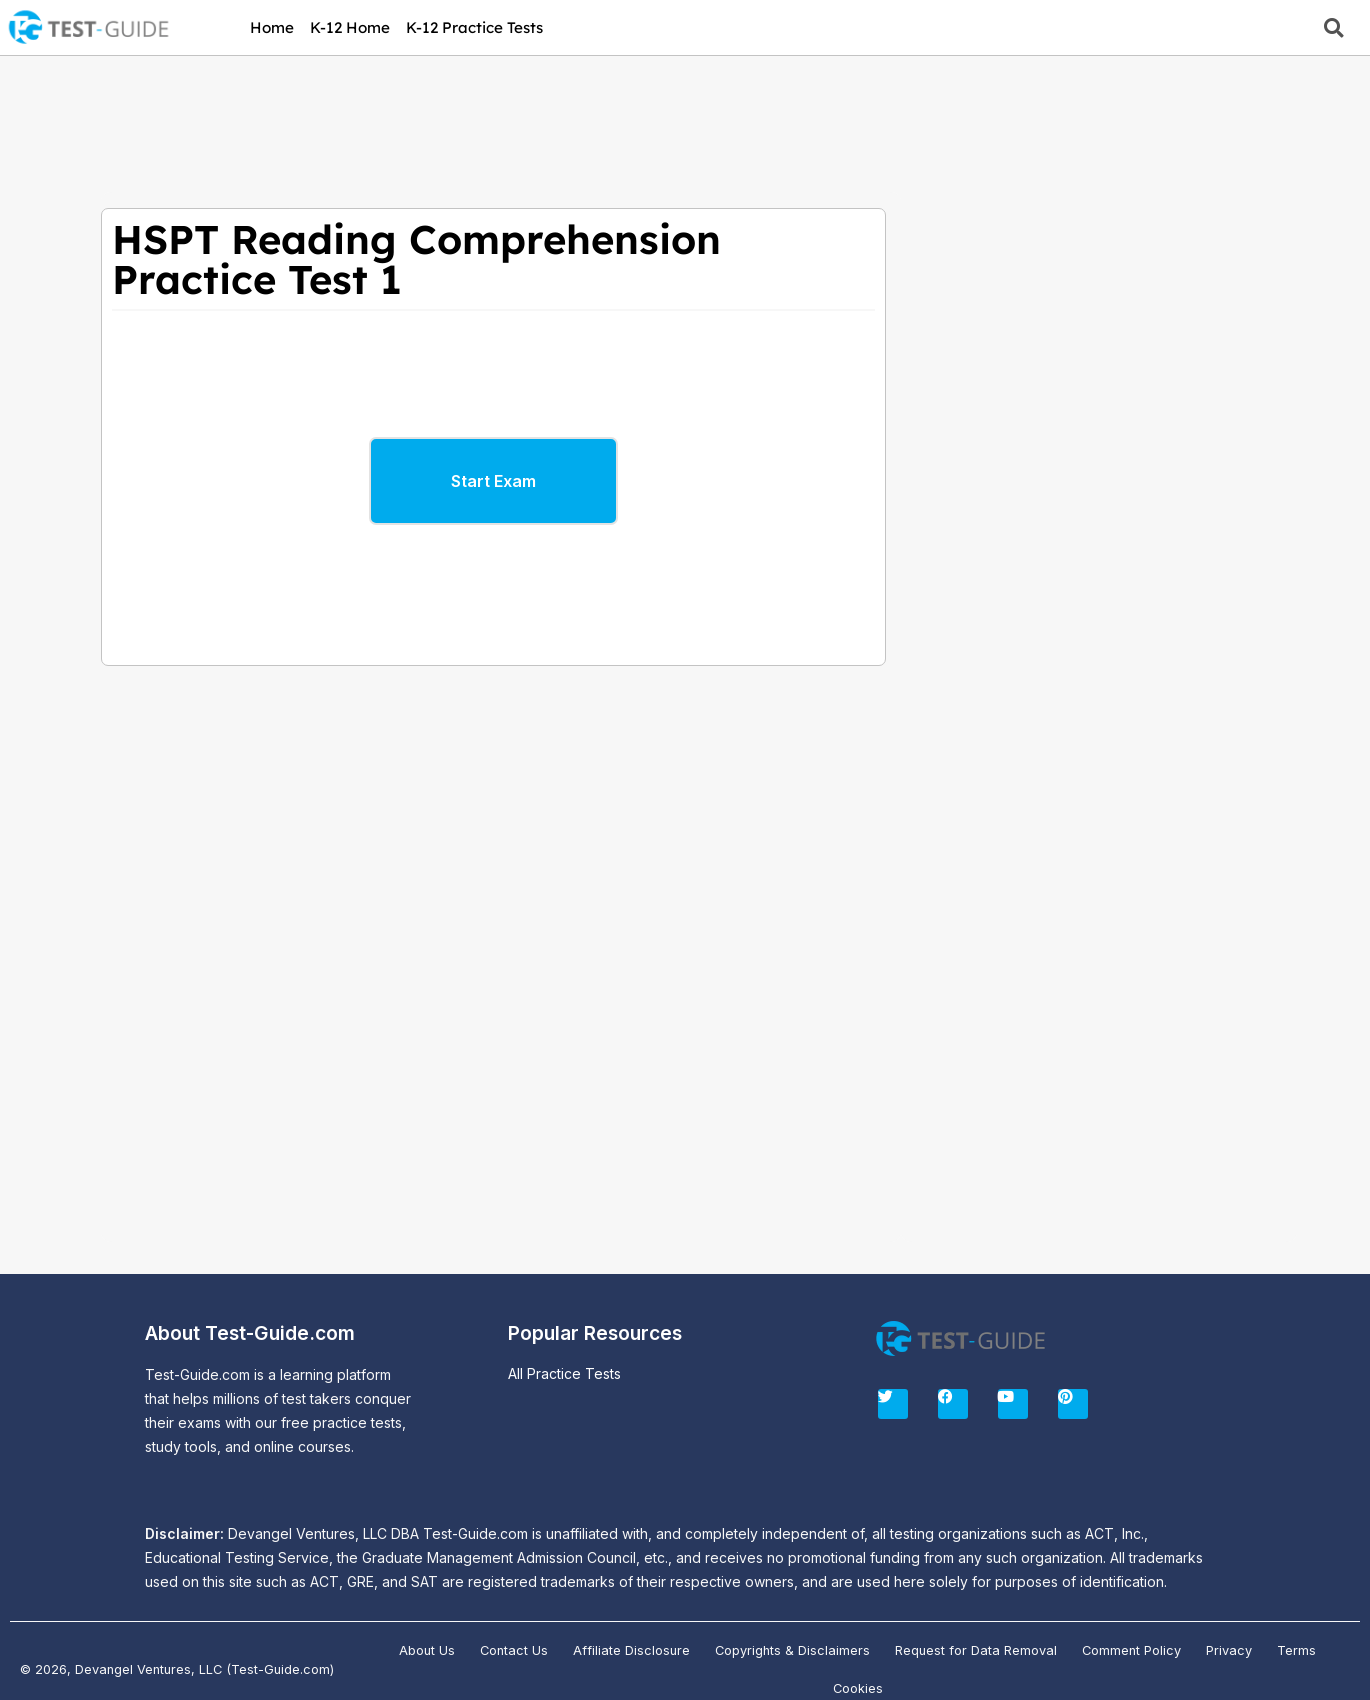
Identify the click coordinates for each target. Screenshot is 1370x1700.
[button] (1333, 27)
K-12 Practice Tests (474, 27)
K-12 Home (350, 27)
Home (272, 27)
